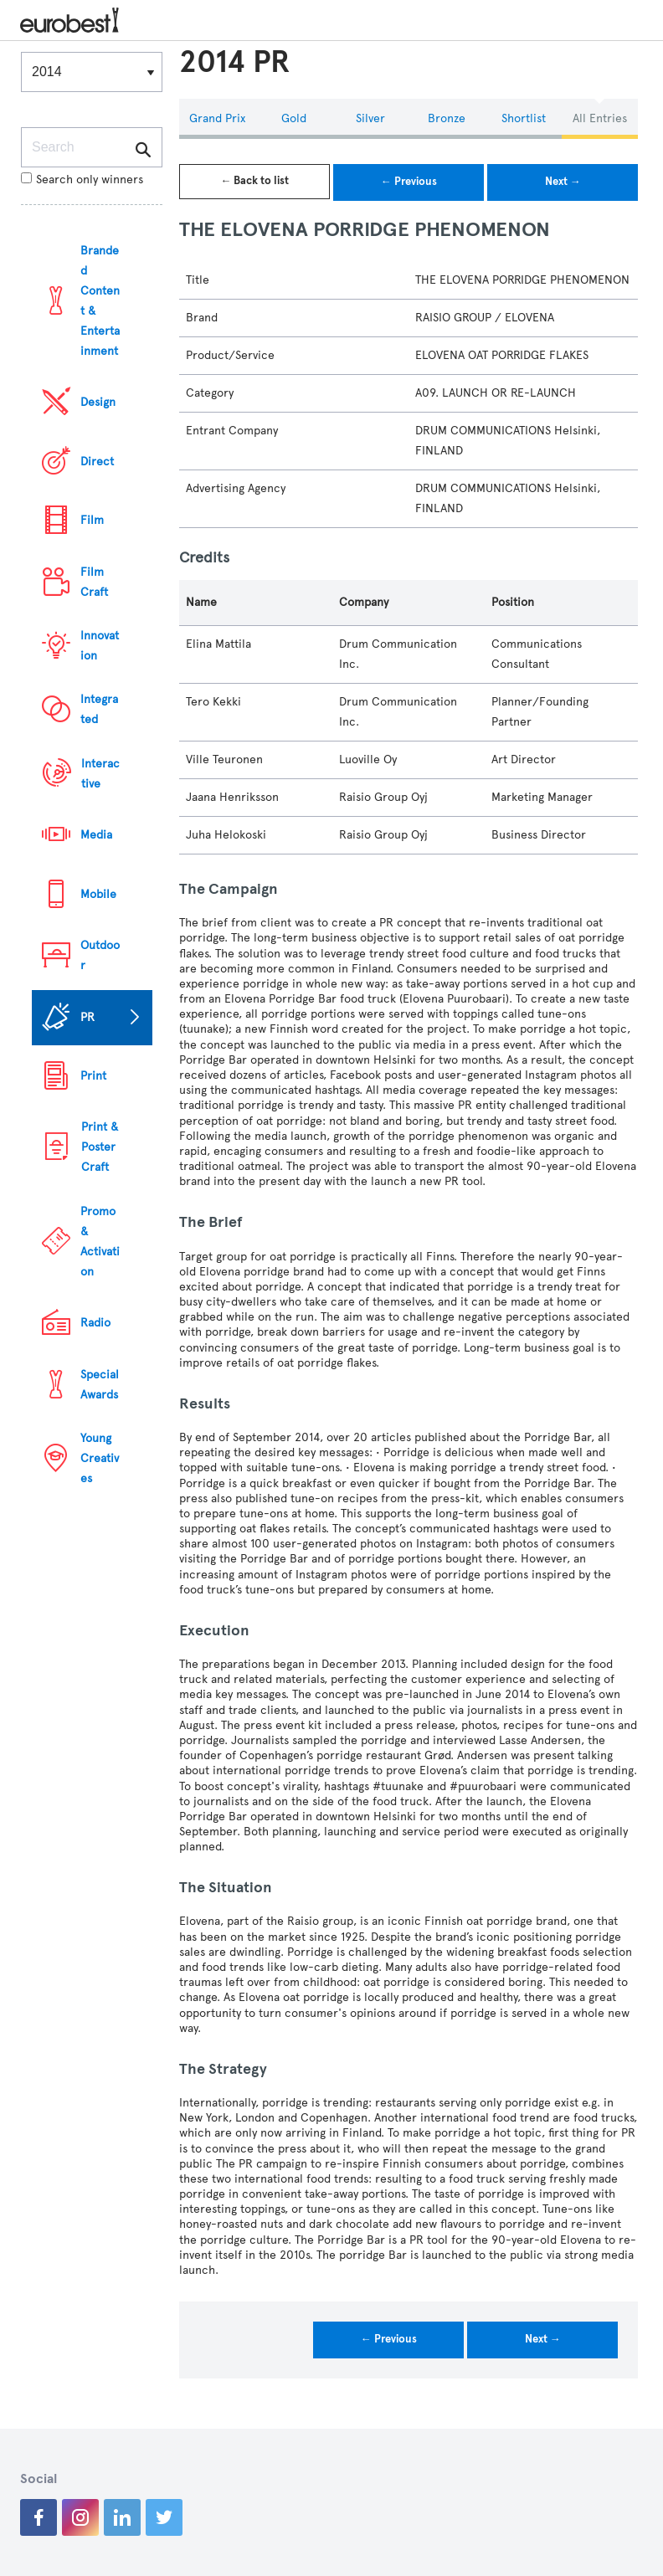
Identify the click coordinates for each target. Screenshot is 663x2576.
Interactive (100, 774)
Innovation (99, 646)
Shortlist (523, 118)
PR (87, 1017)
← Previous (409, 181)
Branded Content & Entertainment (100, 301)
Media (96, 835)
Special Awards (99, 1385)
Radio (95, 1323)
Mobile (98, 894)
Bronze (446, 118)
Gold (293, 118)
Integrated (99, 709)
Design (98, 402)
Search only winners (82, 179)
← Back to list (254, 180)
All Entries (600, 118)
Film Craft (94, 582)
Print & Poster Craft (99, 1147)
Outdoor (100, 955)
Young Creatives (99, 1458)
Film (92, 520)
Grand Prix (217, 118)
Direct (97, 461)
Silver (370, 118)
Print (93, 1076)
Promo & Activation (100, 1241)
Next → (563, 181)
